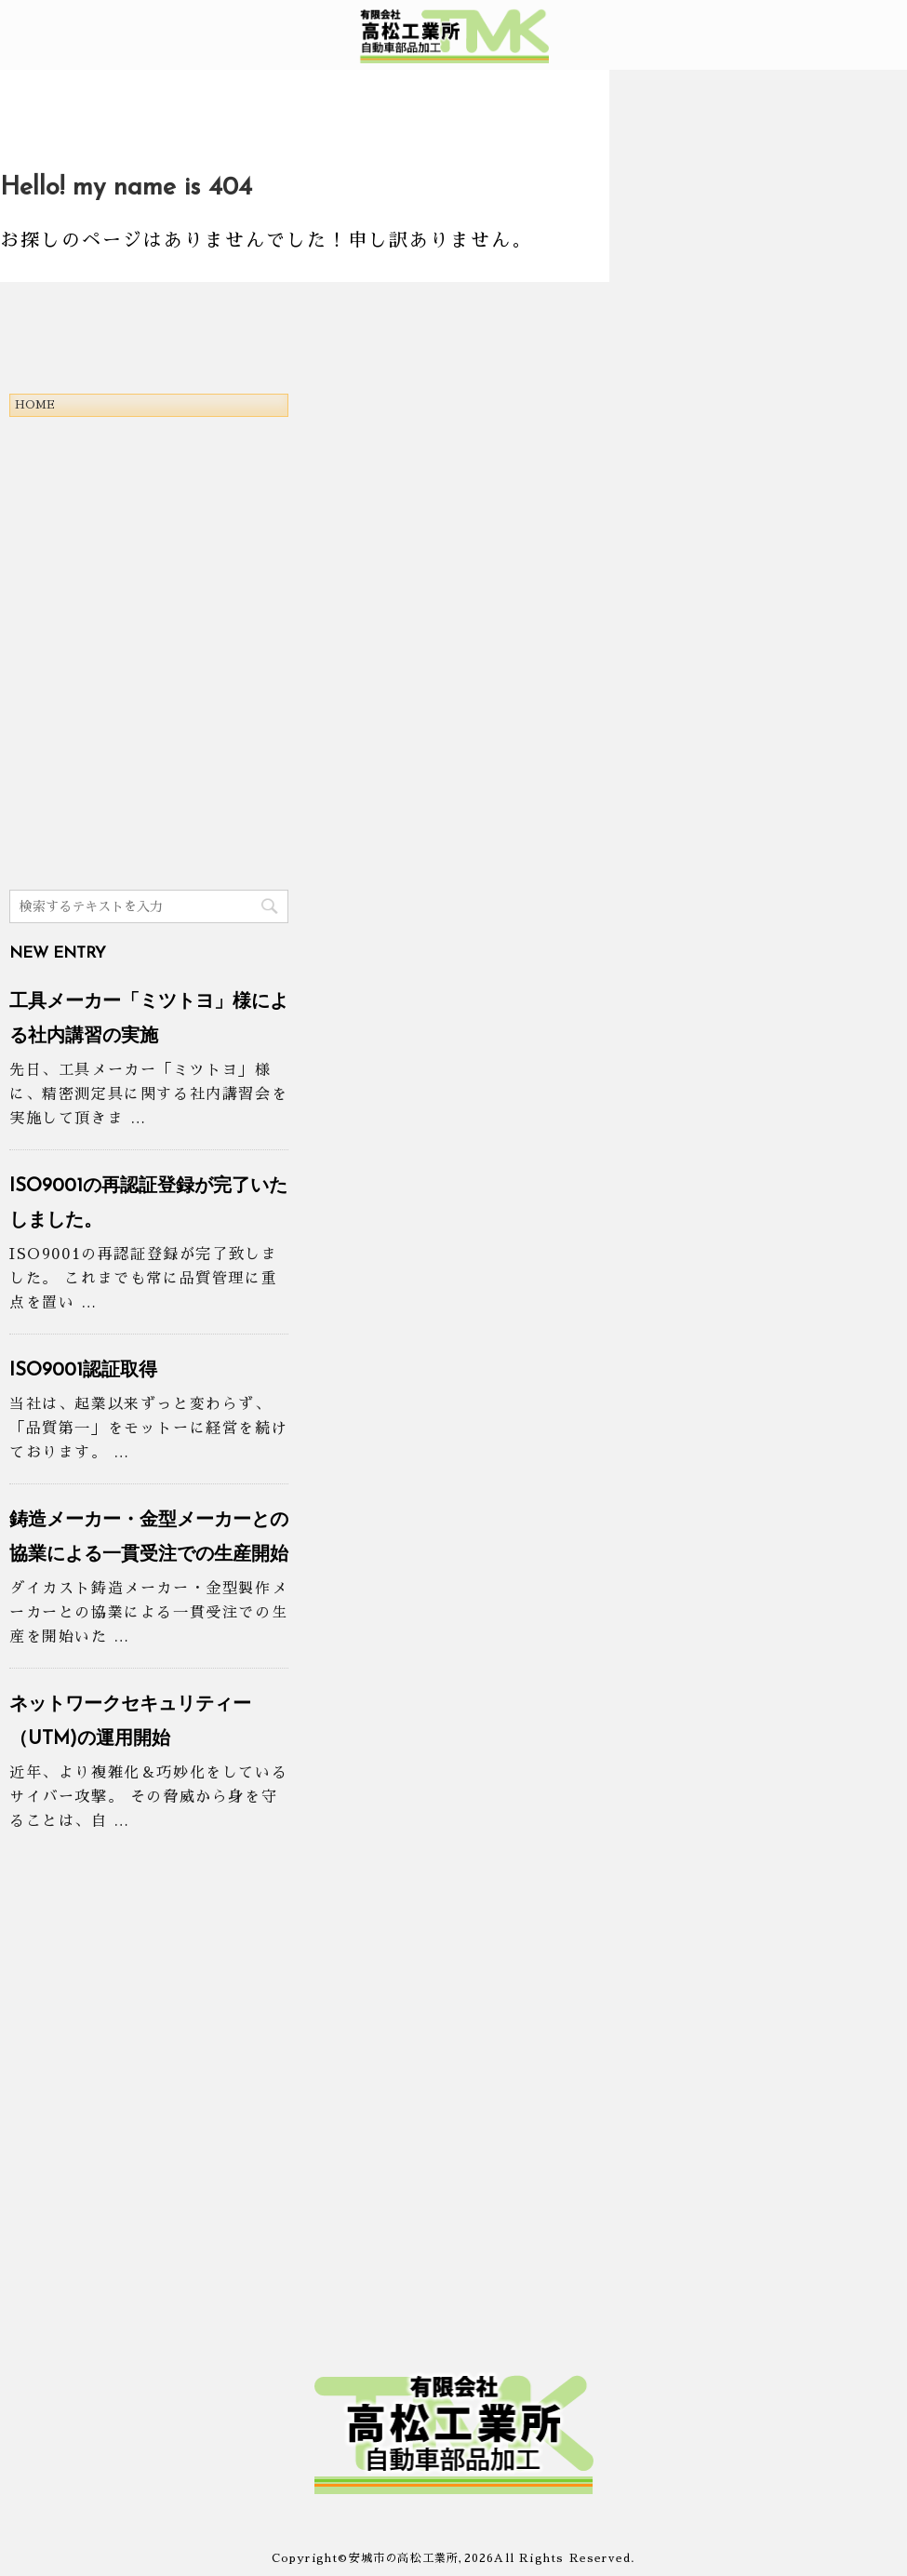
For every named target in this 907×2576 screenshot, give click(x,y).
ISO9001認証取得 (83, 1371)
